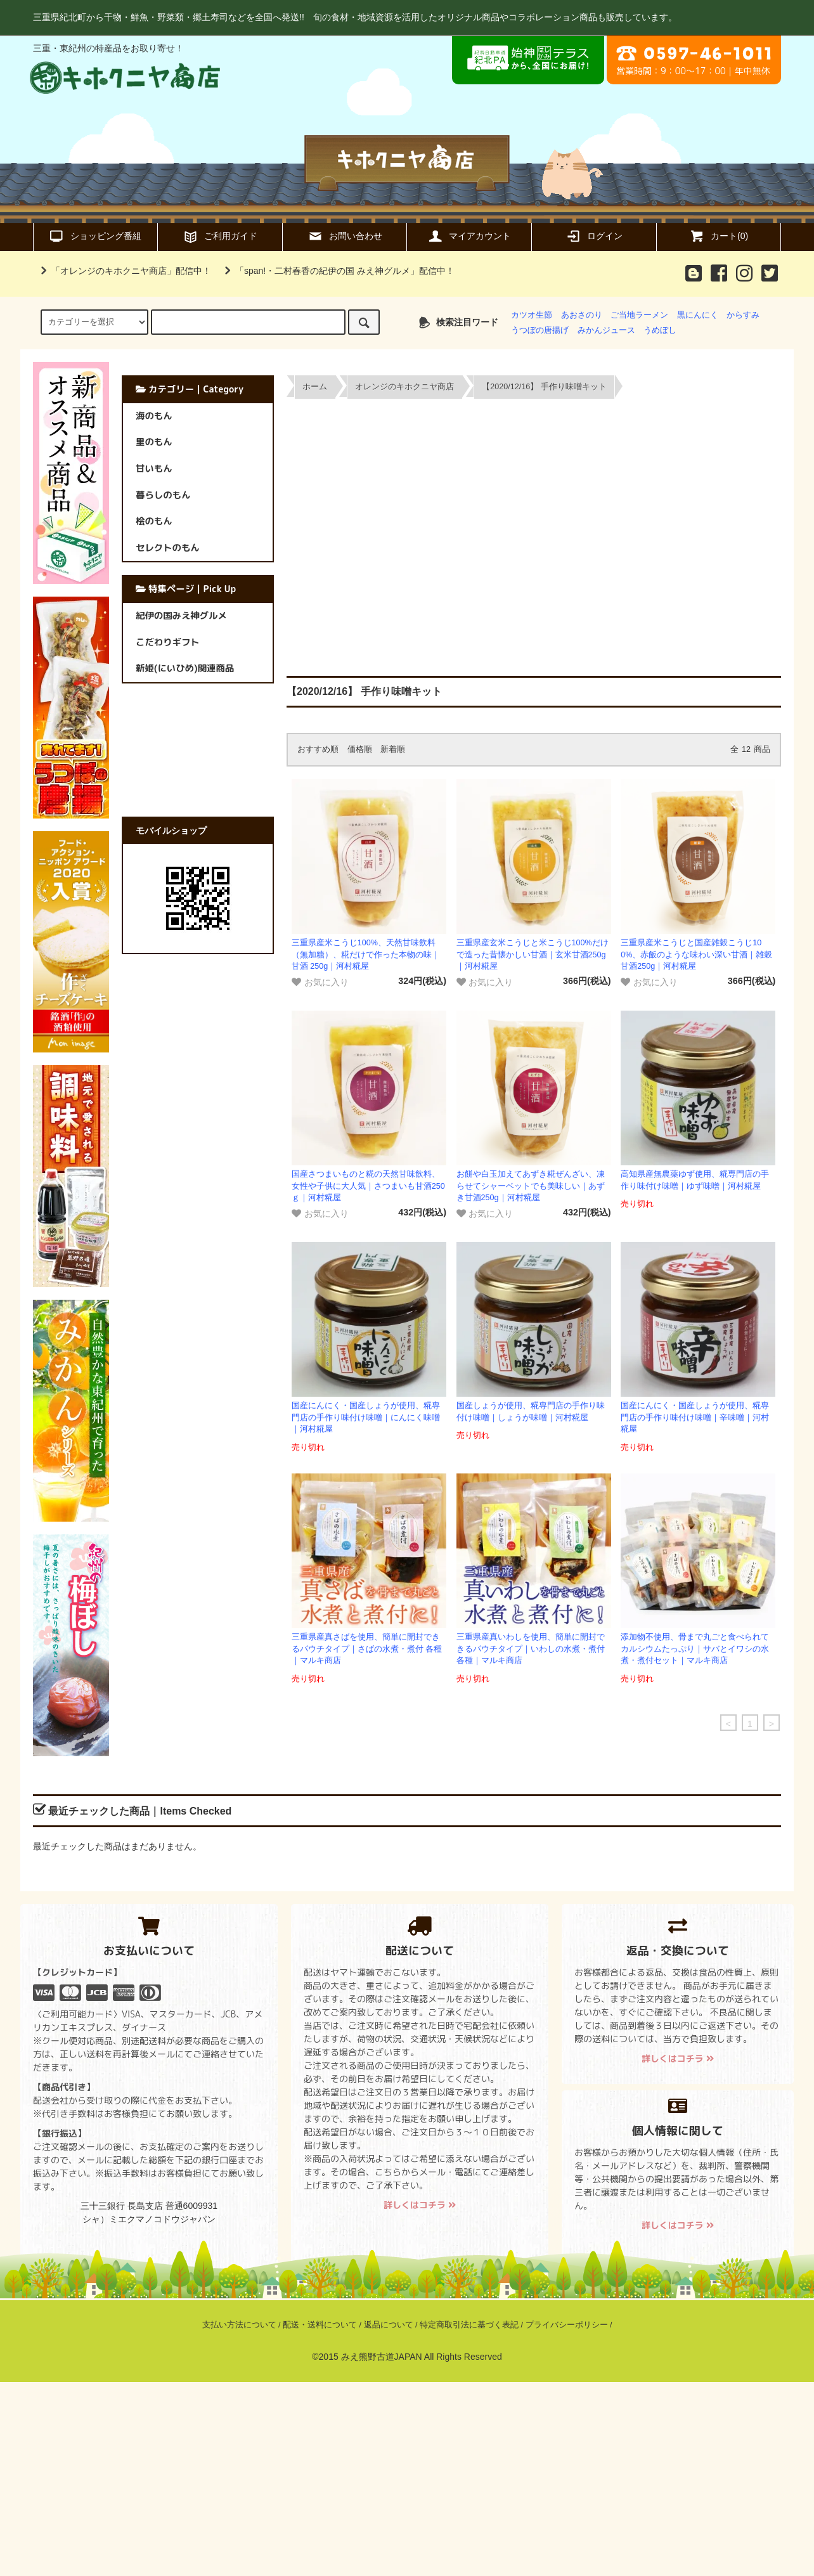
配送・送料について (320, 2324)
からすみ (743, 315)
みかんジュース (606, 330)
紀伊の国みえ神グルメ (181, 615)
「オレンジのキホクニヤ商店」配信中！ (123, 271)
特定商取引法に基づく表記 (469, 2324)
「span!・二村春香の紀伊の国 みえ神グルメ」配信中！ (337, 271)
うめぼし (659, 330)
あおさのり (581, 315)
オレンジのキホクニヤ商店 (404, 386)
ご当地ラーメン (639, 315)
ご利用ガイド (220, 235)
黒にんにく (697, 315)
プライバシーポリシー (567, 2324)
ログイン (594, 235)
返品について (388, 2324)
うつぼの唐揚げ (540, 330)
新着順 (392, 749)
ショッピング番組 (95, 235)
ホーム (314, 386)
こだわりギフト (168, 642)
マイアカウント (469, 235)
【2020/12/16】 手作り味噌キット (544, 386)
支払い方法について (239, 2324)
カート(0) (718, 235)
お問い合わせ (344, 235)
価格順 (359, 749)
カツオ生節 (531, 315)
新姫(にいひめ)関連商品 (185, 668)
